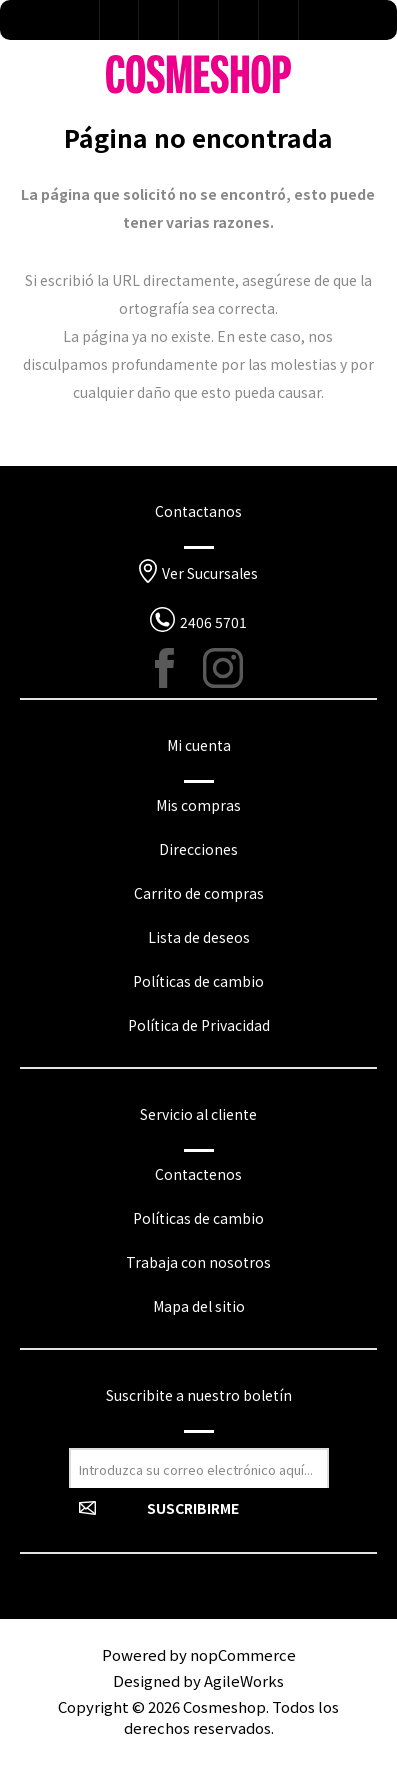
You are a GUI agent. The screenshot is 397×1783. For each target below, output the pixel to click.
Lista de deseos (199, 20)
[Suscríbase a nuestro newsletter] (199, 1468)
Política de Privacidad (199, 1025)
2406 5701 (213, 622)
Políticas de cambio (198, 981)
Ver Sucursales (210, 573)
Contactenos (198, 1174)
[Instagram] (223, 668)
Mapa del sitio (199, 1306)
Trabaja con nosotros (198, 1262)
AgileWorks (244, 1680)
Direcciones (198, 849)
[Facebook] (175, 668)
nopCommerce (243, 1654)
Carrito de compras (199, 893)
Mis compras (198, 805)
